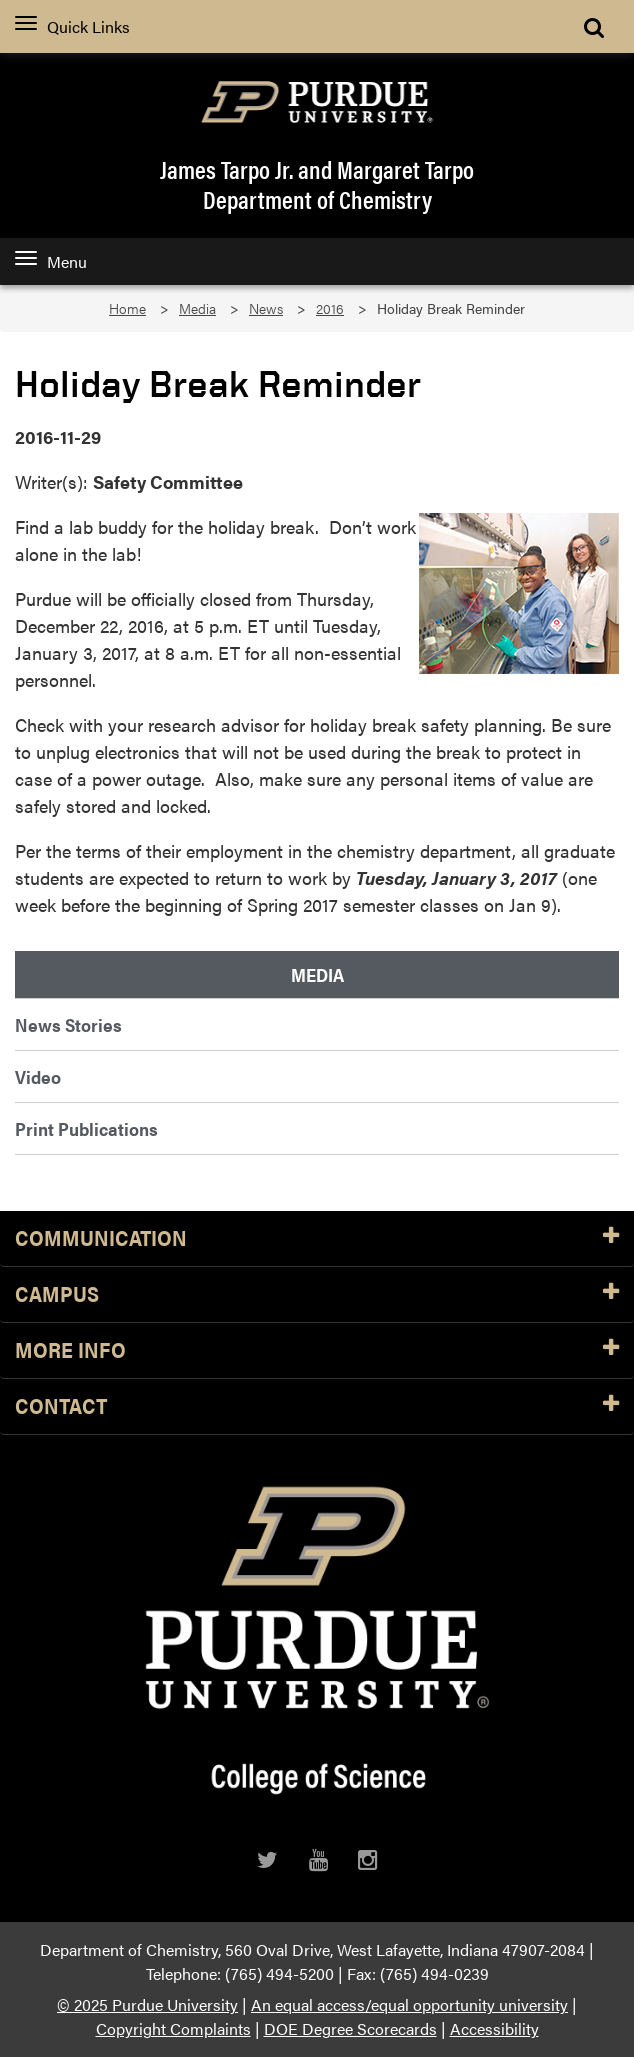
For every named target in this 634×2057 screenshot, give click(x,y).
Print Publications (86, 1128)
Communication (317, 1238)
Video (38, 1076)
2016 (330, 308)
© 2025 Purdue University (147, 2004)
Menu (51, 261)
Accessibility (494, 2028)
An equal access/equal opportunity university (409, 2004)
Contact (317, 1406)
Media (197, 308)
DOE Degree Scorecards (350, 2028)
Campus (317, 1294)
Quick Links (72, 26)
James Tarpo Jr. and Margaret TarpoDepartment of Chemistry (317, 184)
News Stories (68, 1024)
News (266, 308)
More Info (317, 1350)
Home (127, 308)
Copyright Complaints (173, 2028)
